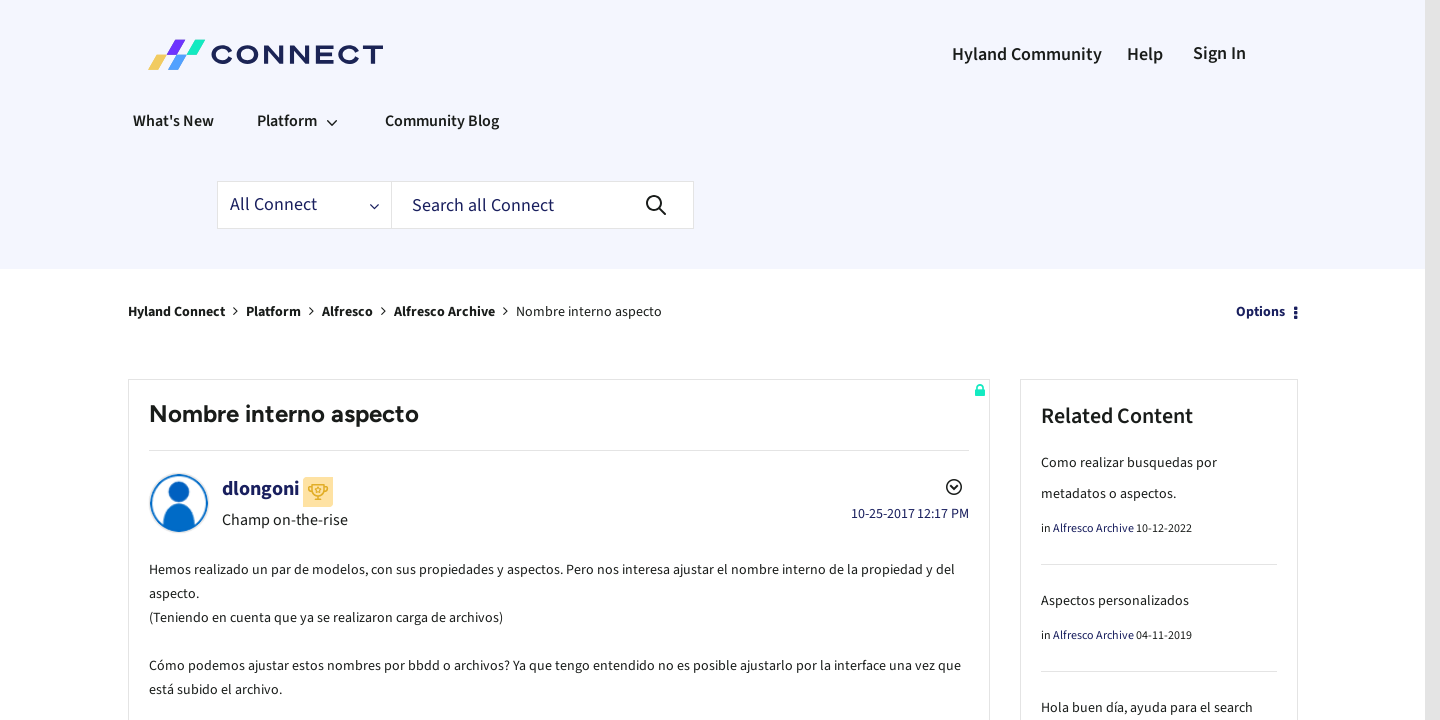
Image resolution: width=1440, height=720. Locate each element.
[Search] (542, 205)
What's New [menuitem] (173, 121)
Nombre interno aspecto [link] (589, 311)
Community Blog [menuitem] (442, 121)
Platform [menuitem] (287, 121)
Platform (273, 311)
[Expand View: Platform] (332, 121)
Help (1145, 54)
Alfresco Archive (444, 311)
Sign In (1219, 53)
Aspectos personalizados (1115, 600)
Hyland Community (1027, 54)
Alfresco (347, 311)
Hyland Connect (176, 311)
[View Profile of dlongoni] (261, 488)
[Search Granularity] (304, 205)
